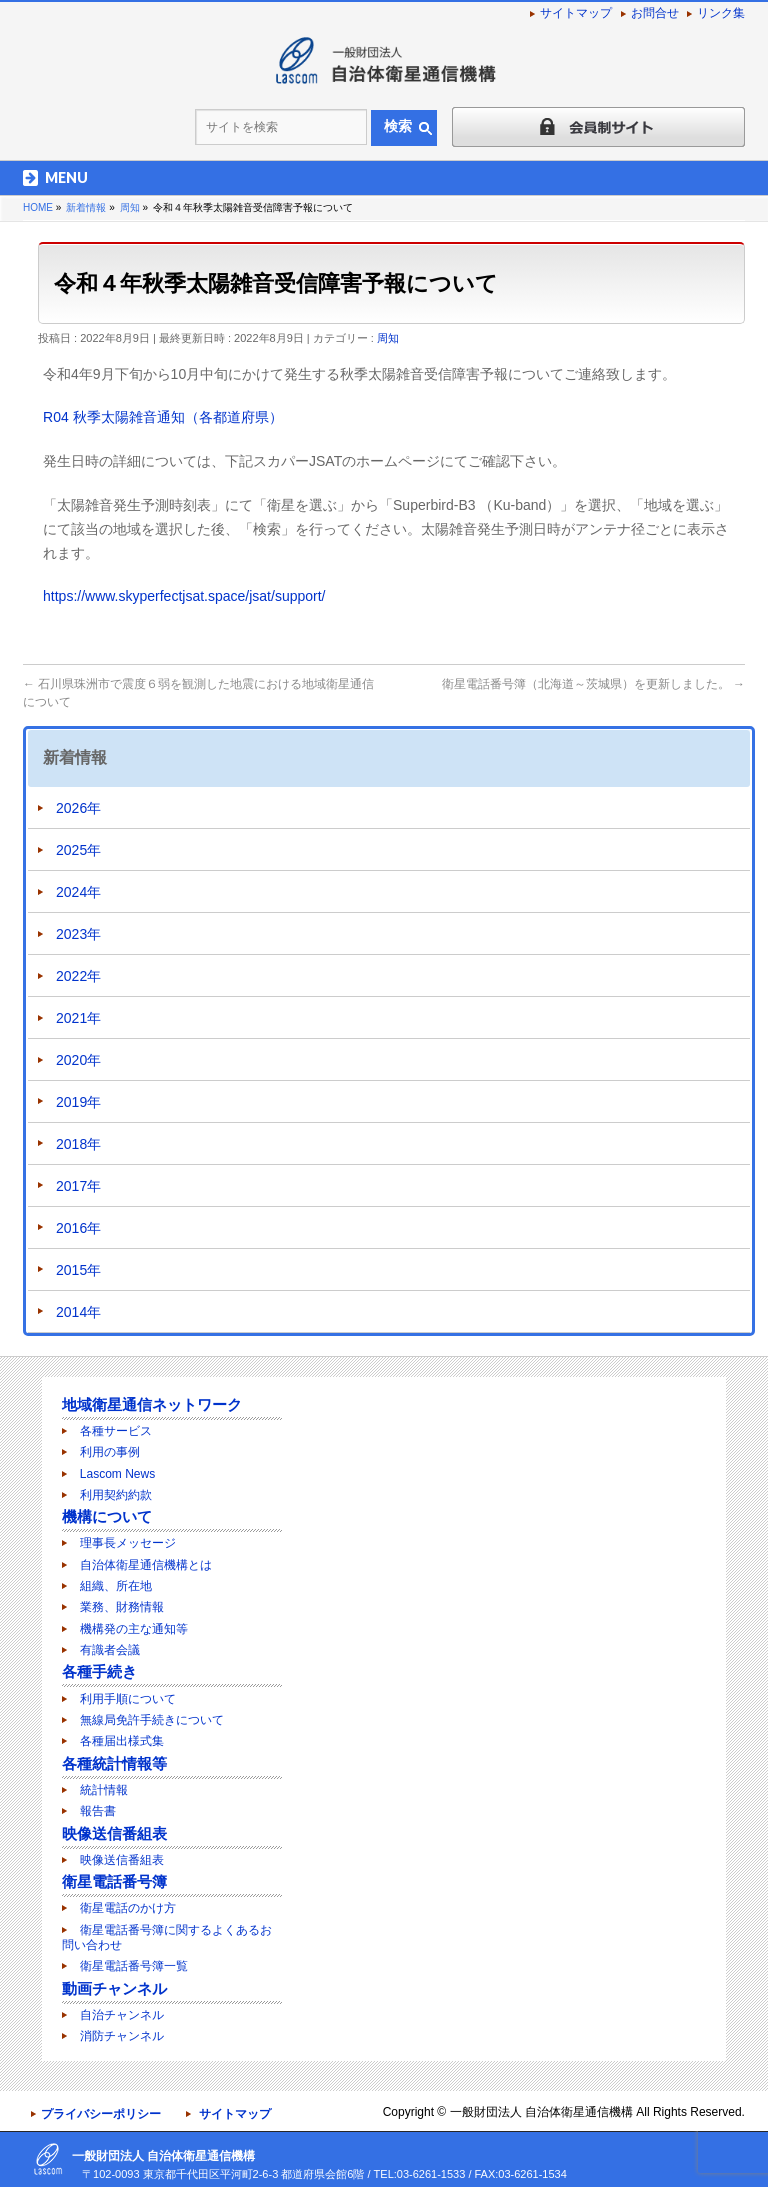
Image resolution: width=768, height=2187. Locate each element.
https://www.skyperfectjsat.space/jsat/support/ (184, 596)
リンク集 (721, 13)
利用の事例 (110, 1452)
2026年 (78, 808)
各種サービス (116, 1431)
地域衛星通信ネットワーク (152, 1404)
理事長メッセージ (128, 1543)
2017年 (78, 1186)
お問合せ (655, 13)
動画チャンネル (114, 1988)
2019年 (78, 1102)
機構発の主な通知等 (134, 1629)
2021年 (78, 1018)
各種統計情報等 (114, 1763)
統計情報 (104, 1790)
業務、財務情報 (122, 1607)
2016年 (78, 1228)
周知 (388, 338)
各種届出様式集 (122, 1741)
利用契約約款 (116, 1495)
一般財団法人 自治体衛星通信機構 (541, 2112)
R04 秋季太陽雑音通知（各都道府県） (163, 417)
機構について (107, 1516)
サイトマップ (576, 13)
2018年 (78, 1144)
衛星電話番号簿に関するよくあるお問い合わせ (167, 1937)
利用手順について (128, 1699)
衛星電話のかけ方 (128, 1908)
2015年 (78, 1270)
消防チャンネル (122, 2036)
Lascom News (117, 1474)
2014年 (78, 1312)
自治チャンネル (122, 2015)
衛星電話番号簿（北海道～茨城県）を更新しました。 (593, 684)
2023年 (78, 934)
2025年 (78, 850)
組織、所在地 (116, 1586)
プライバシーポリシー (101, 2114)
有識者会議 (110, 1650)
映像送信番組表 (114, 1833)
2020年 (78, 1060)
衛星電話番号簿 (114, 1881)
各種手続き (99, 1671)
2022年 (78, 976)
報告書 (98, 1811)
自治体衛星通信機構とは (146, 1565)
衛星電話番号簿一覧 (134, 1966)
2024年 (78, 892)
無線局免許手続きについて (152, 1720)
